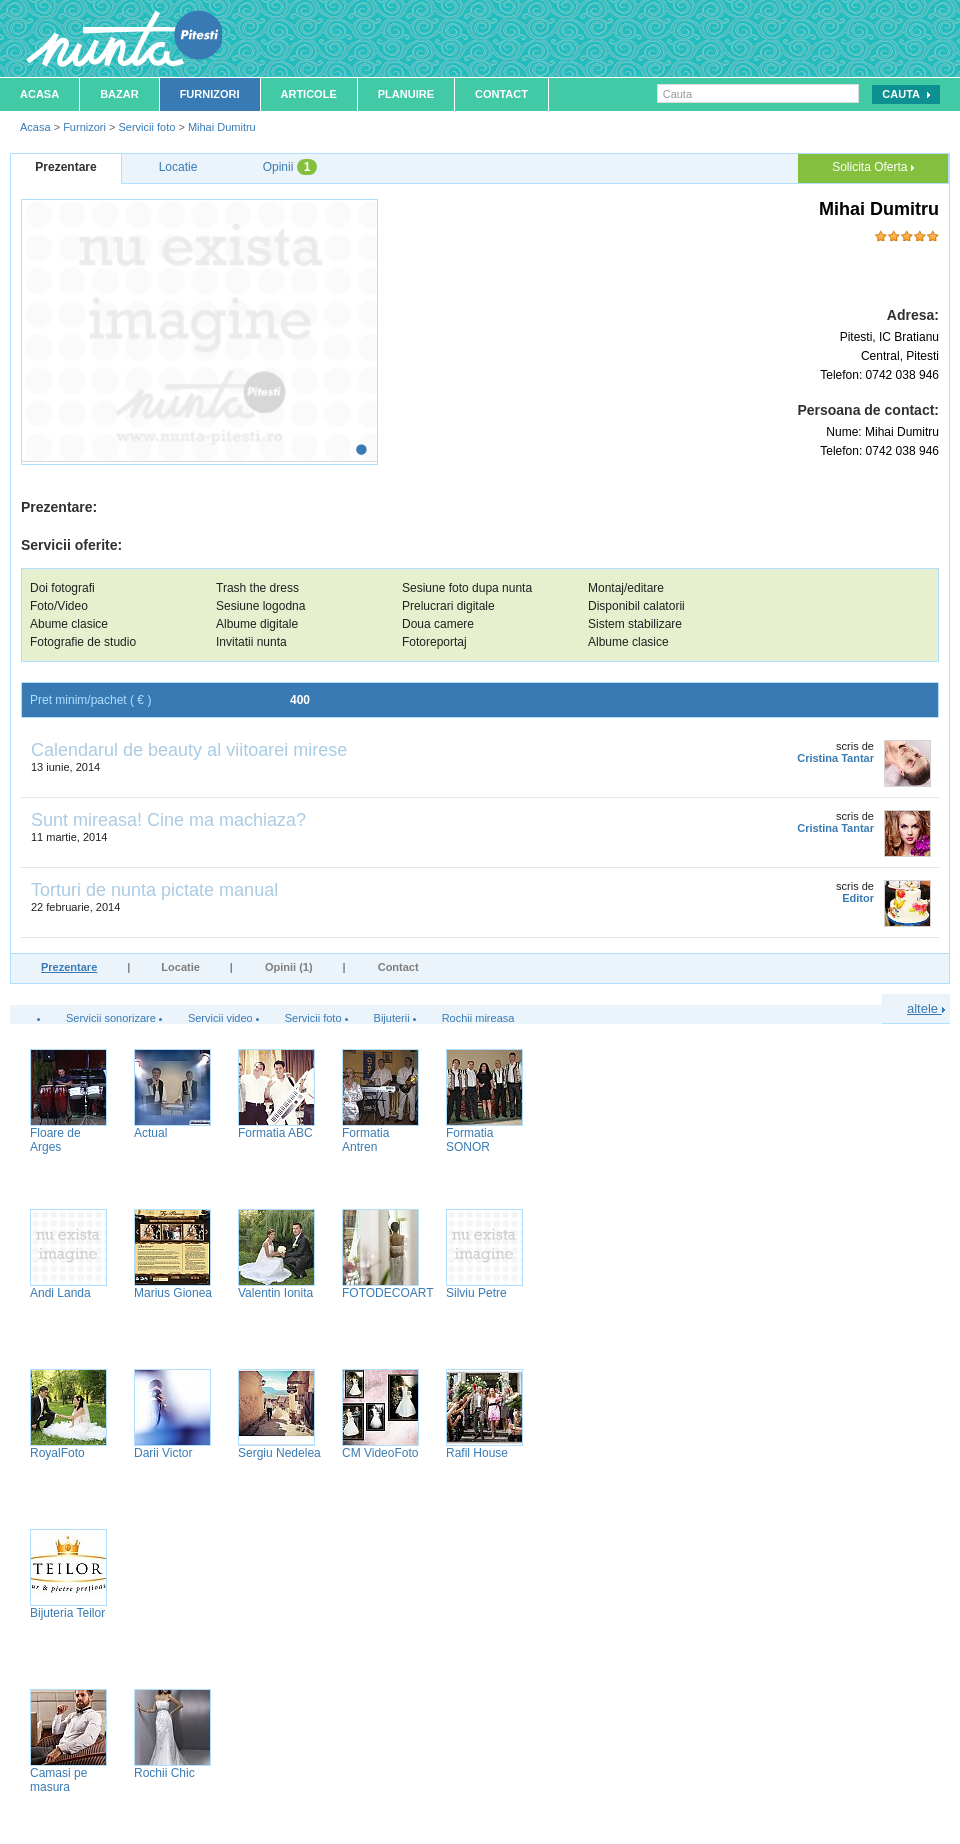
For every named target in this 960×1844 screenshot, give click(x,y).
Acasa (39, 94)
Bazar (119, 94)
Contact (501, 94)
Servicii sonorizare (111, 1018)
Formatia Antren (365, 1140)
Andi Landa (60, 1293)
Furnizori (210, 94)
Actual (150, 1133)
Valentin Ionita (275, 1293)
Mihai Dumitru (222, 127)
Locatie (180, 967)
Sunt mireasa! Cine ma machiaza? (168, 820)
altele (926, 1008)
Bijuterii (392, 1018)
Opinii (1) (289, 967)
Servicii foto (146, 127)
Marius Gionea (173, 1293)
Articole (309, 94)
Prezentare (69, 967)
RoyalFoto (57, 1453)
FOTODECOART (388, 1293)
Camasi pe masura (58, 1780)
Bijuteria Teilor (67, 1613)
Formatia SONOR (469, 1140)
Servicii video (220, 1018)
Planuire (406, 94)
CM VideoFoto (380, 1453)
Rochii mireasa (478, 1018)
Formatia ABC (275, 1133)
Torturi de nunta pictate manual (154, 890)
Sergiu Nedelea (279, 1453)
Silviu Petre (476, 1293)
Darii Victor (163, 1453)
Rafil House (477, 1453)
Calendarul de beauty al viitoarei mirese (189, 750)
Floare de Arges (55, 1140)
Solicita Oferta (873, 167)
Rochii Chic (164, 1773)
